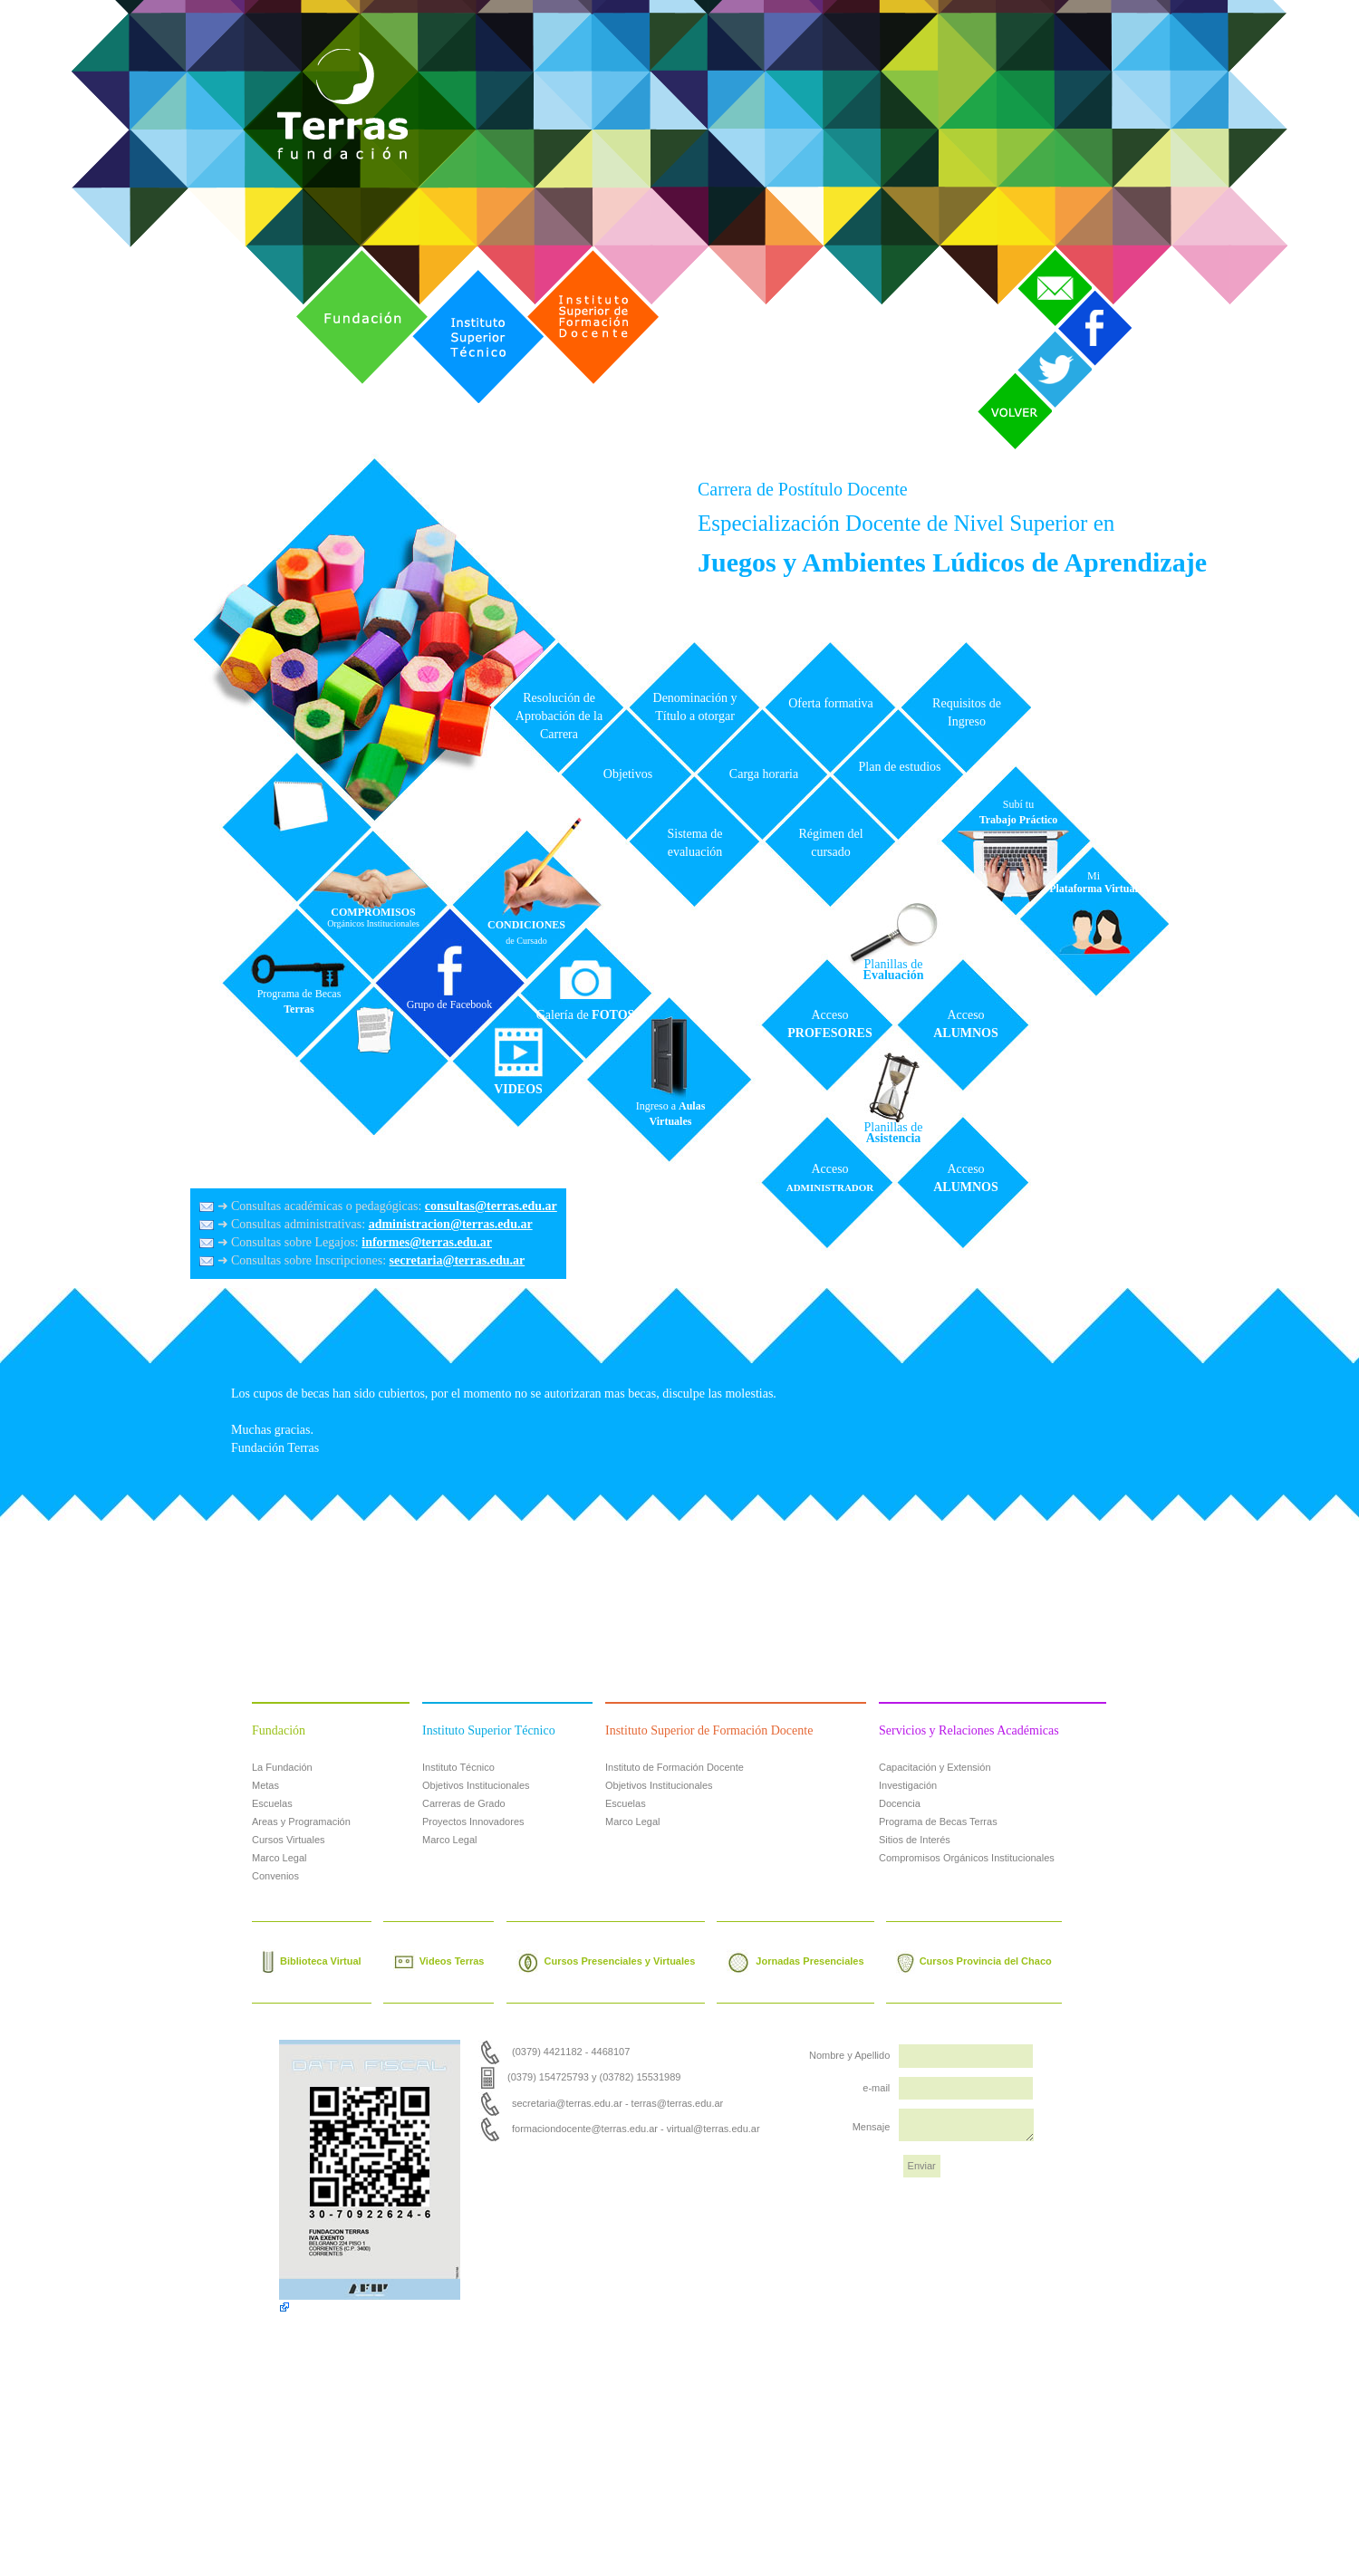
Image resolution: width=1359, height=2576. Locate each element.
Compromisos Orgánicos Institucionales (967, 1857)
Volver (995, 376)
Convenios (275, 1875)
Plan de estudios (900, 767)
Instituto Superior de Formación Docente (584, 253)
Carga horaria (763, 774)
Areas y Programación (301, 1821)
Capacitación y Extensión (935, 1767)
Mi (1093, 882)
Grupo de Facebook (450, 1004)
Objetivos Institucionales (476, 1785)
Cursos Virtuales (288, 1839)
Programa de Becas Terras (938, 1821)
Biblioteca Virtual (311, 1962)
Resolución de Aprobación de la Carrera (559, 716)
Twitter (1036, 334)
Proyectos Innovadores (473, 1821)
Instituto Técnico (458, 1767)
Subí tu (1018, 812)
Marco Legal (279, 1857)
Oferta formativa (830, 703)
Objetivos (627, 774)
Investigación (908, 1785)
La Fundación (282, 1767)
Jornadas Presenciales (795, 1962)
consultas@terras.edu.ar (491, 1206)
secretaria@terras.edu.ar (457, 1260)
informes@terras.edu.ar (426, 1242)
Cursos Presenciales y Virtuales (606, 1962)
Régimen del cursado (830, 843)
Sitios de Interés (914, 1839)
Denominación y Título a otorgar (695, 707)
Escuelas (272, 1803)
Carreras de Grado (464, 1803)
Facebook (1085, 294)
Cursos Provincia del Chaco (974, 1962)
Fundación (325, 253)
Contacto (1042, 253)
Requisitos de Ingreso (966, 712)
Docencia (899, 1803)
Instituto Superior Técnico (460, 272)
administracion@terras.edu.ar (451, 1224)
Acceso (829, 1024)
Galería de (585, 1015)
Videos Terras (439, 1962)
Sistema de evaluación (694, 843)
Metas (265, 1785)
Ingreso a (671, 1114)
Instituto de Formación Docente (674, 1767)
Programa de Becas (299, 1001)
